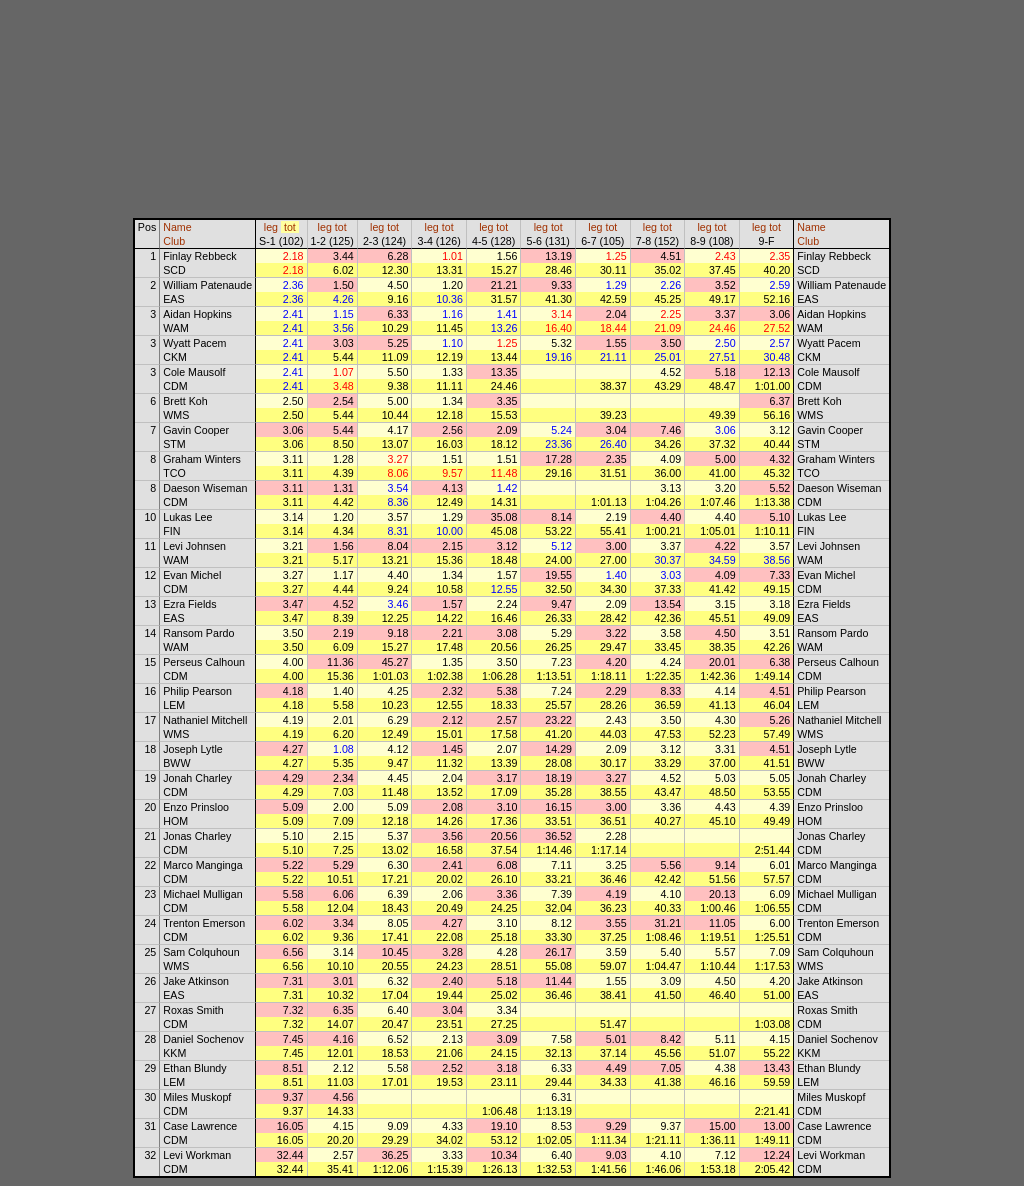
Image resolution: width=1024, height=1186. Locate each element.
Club (174, 241)
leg (271, 227)
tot (290, 227)
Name (177, 227)
